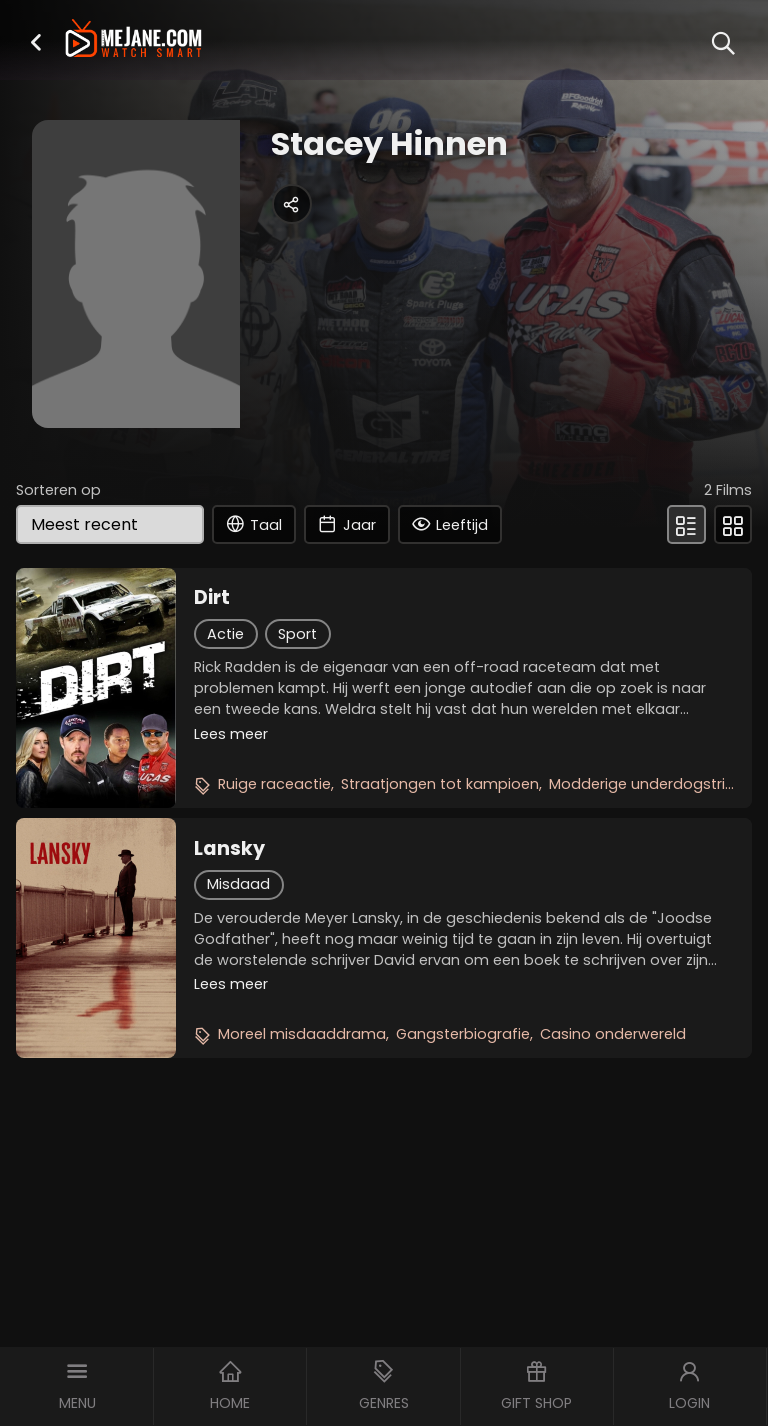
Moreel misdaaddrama (302, 1034)
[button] (36, 41)
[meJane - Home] (133, 40)
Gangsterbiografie (463, 1034)
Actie (225, 634)
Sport (297, 634)
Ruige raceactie (274, 784)
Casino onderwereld (613, 1034)
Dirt (212, 598)
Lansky (229, 849)
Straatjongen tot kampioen (440, 784)
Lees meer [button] (231, 734)
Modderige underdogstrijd (643, 784)
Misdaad (238, 884)
